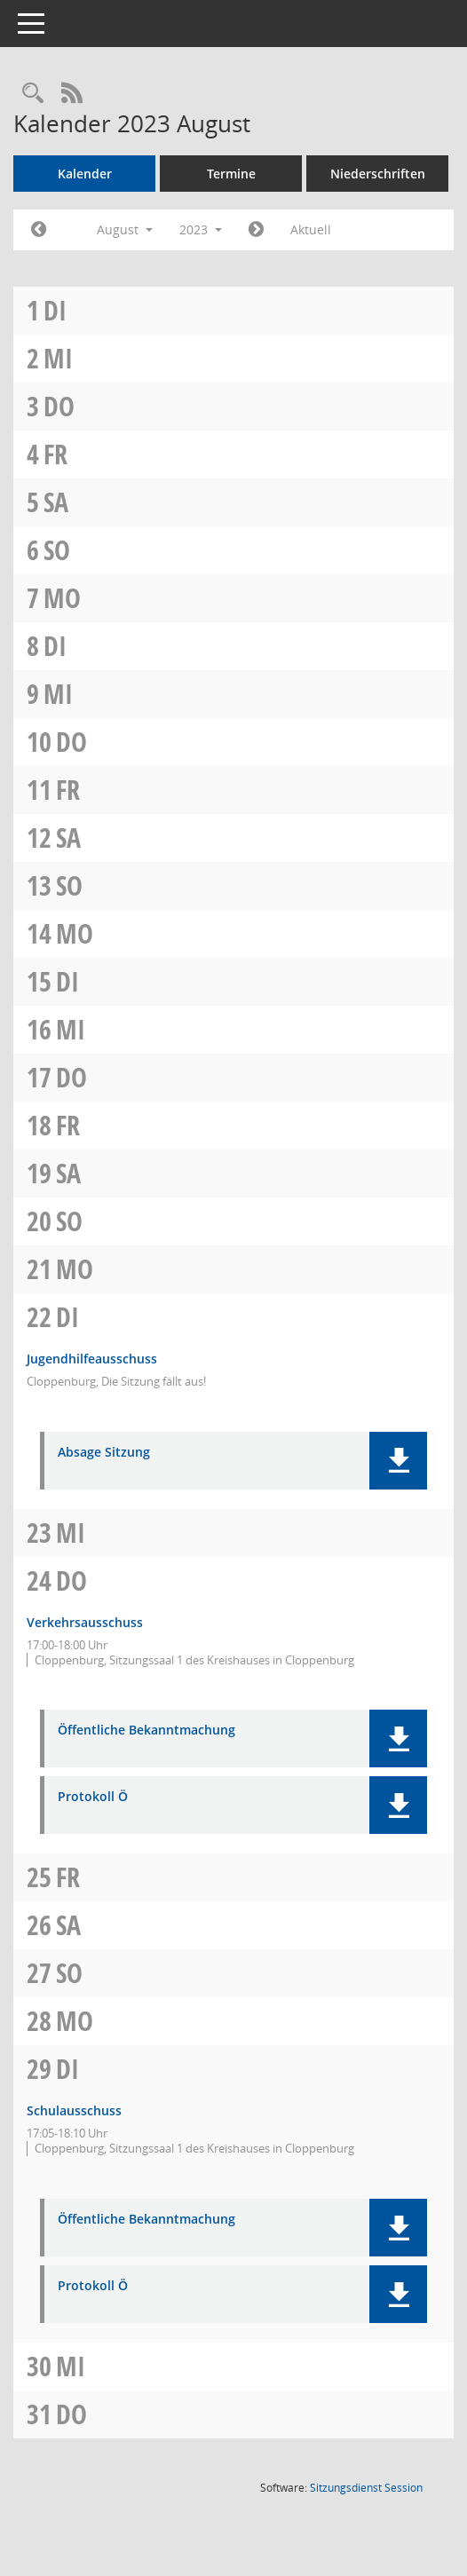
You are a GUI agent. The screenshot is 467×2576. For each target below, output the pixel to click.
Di (55, 310)
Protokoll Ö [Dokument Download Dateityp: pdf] (93, 1797)
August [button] (125, 229)
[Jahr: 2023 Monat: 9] (256, 230)
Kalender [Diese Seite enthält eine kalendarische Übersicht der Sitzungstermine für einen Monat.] (85, 173)
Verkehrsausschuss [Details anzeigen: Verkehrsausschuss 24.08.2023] (85, 1622)
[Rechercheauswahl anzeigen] (32, 93)
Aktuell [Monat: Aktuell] (310, 229)
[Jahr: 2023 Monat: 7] (38, 230)
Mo (62, 598)
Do (59, 406)
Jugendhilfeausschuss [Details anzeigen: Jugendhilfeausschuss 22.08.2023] (92, 1358)
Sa (56, 502)
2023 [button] (200, 229)
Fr (55, 454)
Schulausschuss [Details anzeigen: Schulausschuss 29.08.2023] (74, 2110)
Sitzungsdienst (366, 2487)
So (57, 550)
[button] (398, 1460)
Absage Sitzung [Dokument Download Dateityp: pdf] (104, 1452)
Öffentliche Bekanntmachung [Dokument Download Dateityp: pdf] (146, 1730)
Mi (58, 358)
